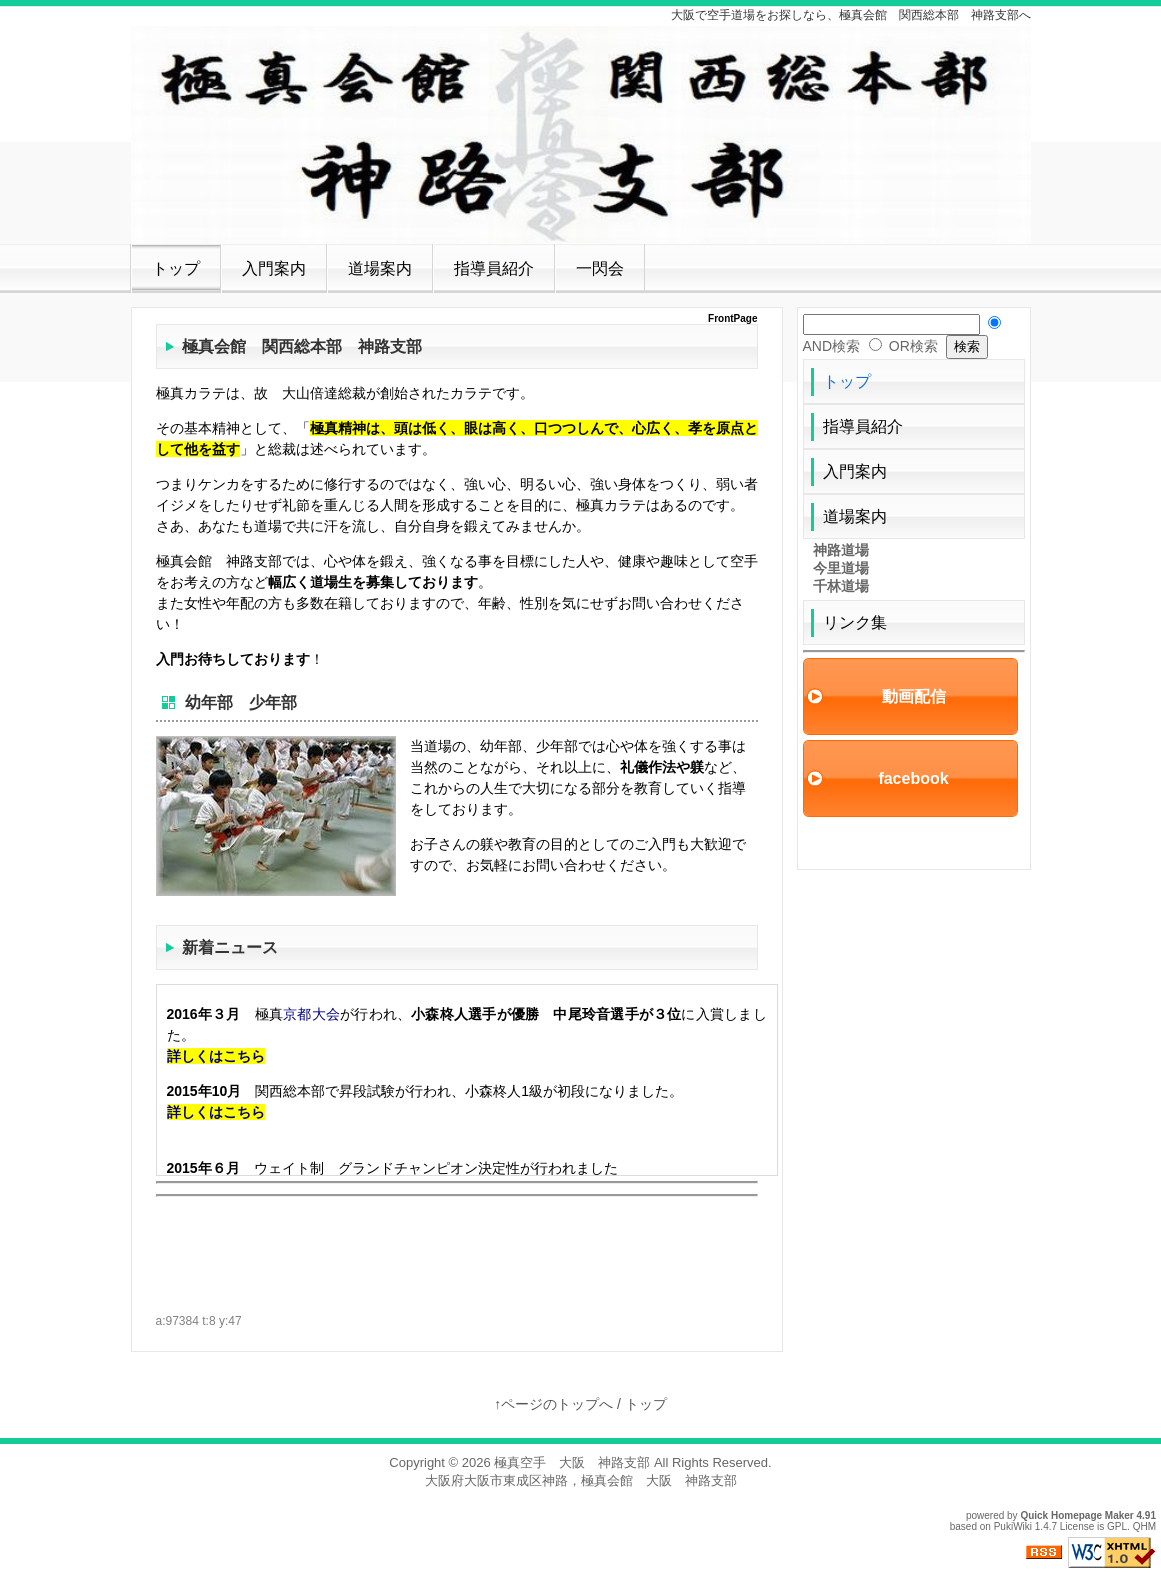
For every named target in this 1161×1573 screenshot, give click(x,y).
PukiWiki (1013, 1526)
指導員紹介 (494, 268)
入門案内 (274, 268)
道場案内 (380, 268)
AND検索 (832, 346)
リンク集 (855, 622)
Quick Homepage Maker (1076, 1515)
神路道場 (841, 550)
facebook (913, 778)
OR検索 (913, 346)
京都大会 (311, 1014)
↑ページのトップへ (553, 1404)
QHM (1144, 1526)
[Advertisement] (390, 1232)
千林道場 (841, 586)
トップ (176, 268)
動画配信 (914, 696)
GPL (1117, 1526)
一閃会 (600, 268)
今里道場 (841, 568)
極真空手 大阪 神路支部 (572, 1462)
